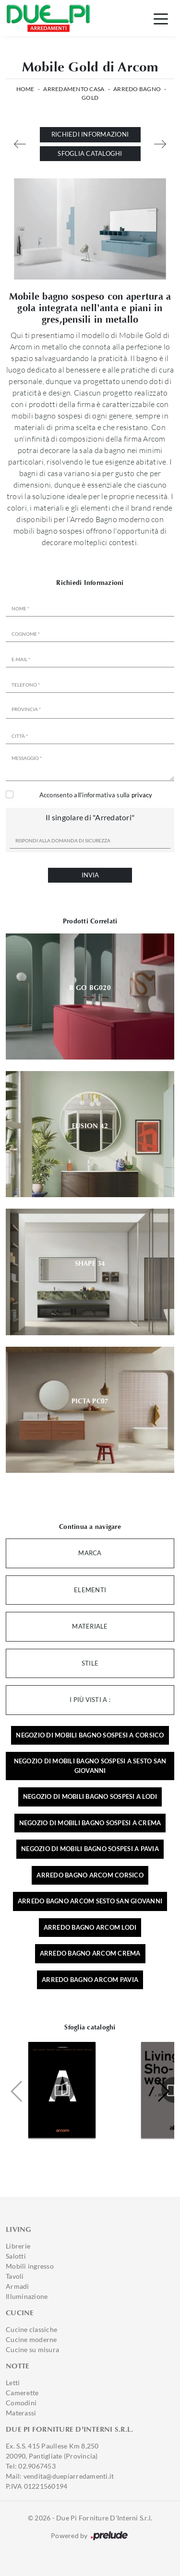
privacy (142, 795)
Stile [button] (90, 1663)
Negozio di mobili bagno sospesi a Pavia (90, 1849)
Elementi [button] (90, 1590)
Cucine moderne (31, 2339)
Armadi (17, 2286)
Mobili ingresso (30, 2266)
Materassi (21, 2413)
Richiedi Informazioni (90, 134)
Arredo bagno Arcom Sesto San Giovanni (90, 1901)
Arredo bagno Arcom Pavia (90, 1979)
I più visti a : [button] (90, 1699)
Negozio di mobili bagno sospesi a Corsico (90, 1735)
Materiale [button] (90, 1626)
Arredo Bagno (137, 89)
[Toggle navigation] (160, 18)
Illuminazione (27, 2296)
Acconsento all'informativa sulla (96, 795)
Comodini (21, 2403)
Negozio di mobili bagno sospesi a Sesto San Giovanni (90, 1765)
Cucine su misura (32, 2349)
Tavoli (15, 2276)
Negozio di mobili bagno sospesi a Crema (90, 1823)
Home (25, 89)
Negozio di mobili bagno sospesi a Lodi (90, 1796)
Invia (90, 875)
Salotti (16, 2256)
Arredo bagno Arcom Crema (90, 1953)
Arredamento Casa (73, 89)
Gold (90, 97)
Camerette (22, 2393)
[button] (162, 2091)
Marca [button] (89, 1553)
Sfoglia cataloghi (90, 153)
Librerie (18, 2246)
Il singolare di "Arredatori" (90, 817)
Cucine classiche (31, 2329)
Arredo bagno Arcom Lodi (90, 1927)
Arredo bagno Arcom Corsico (90, 1875)
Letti (13, 2382)
